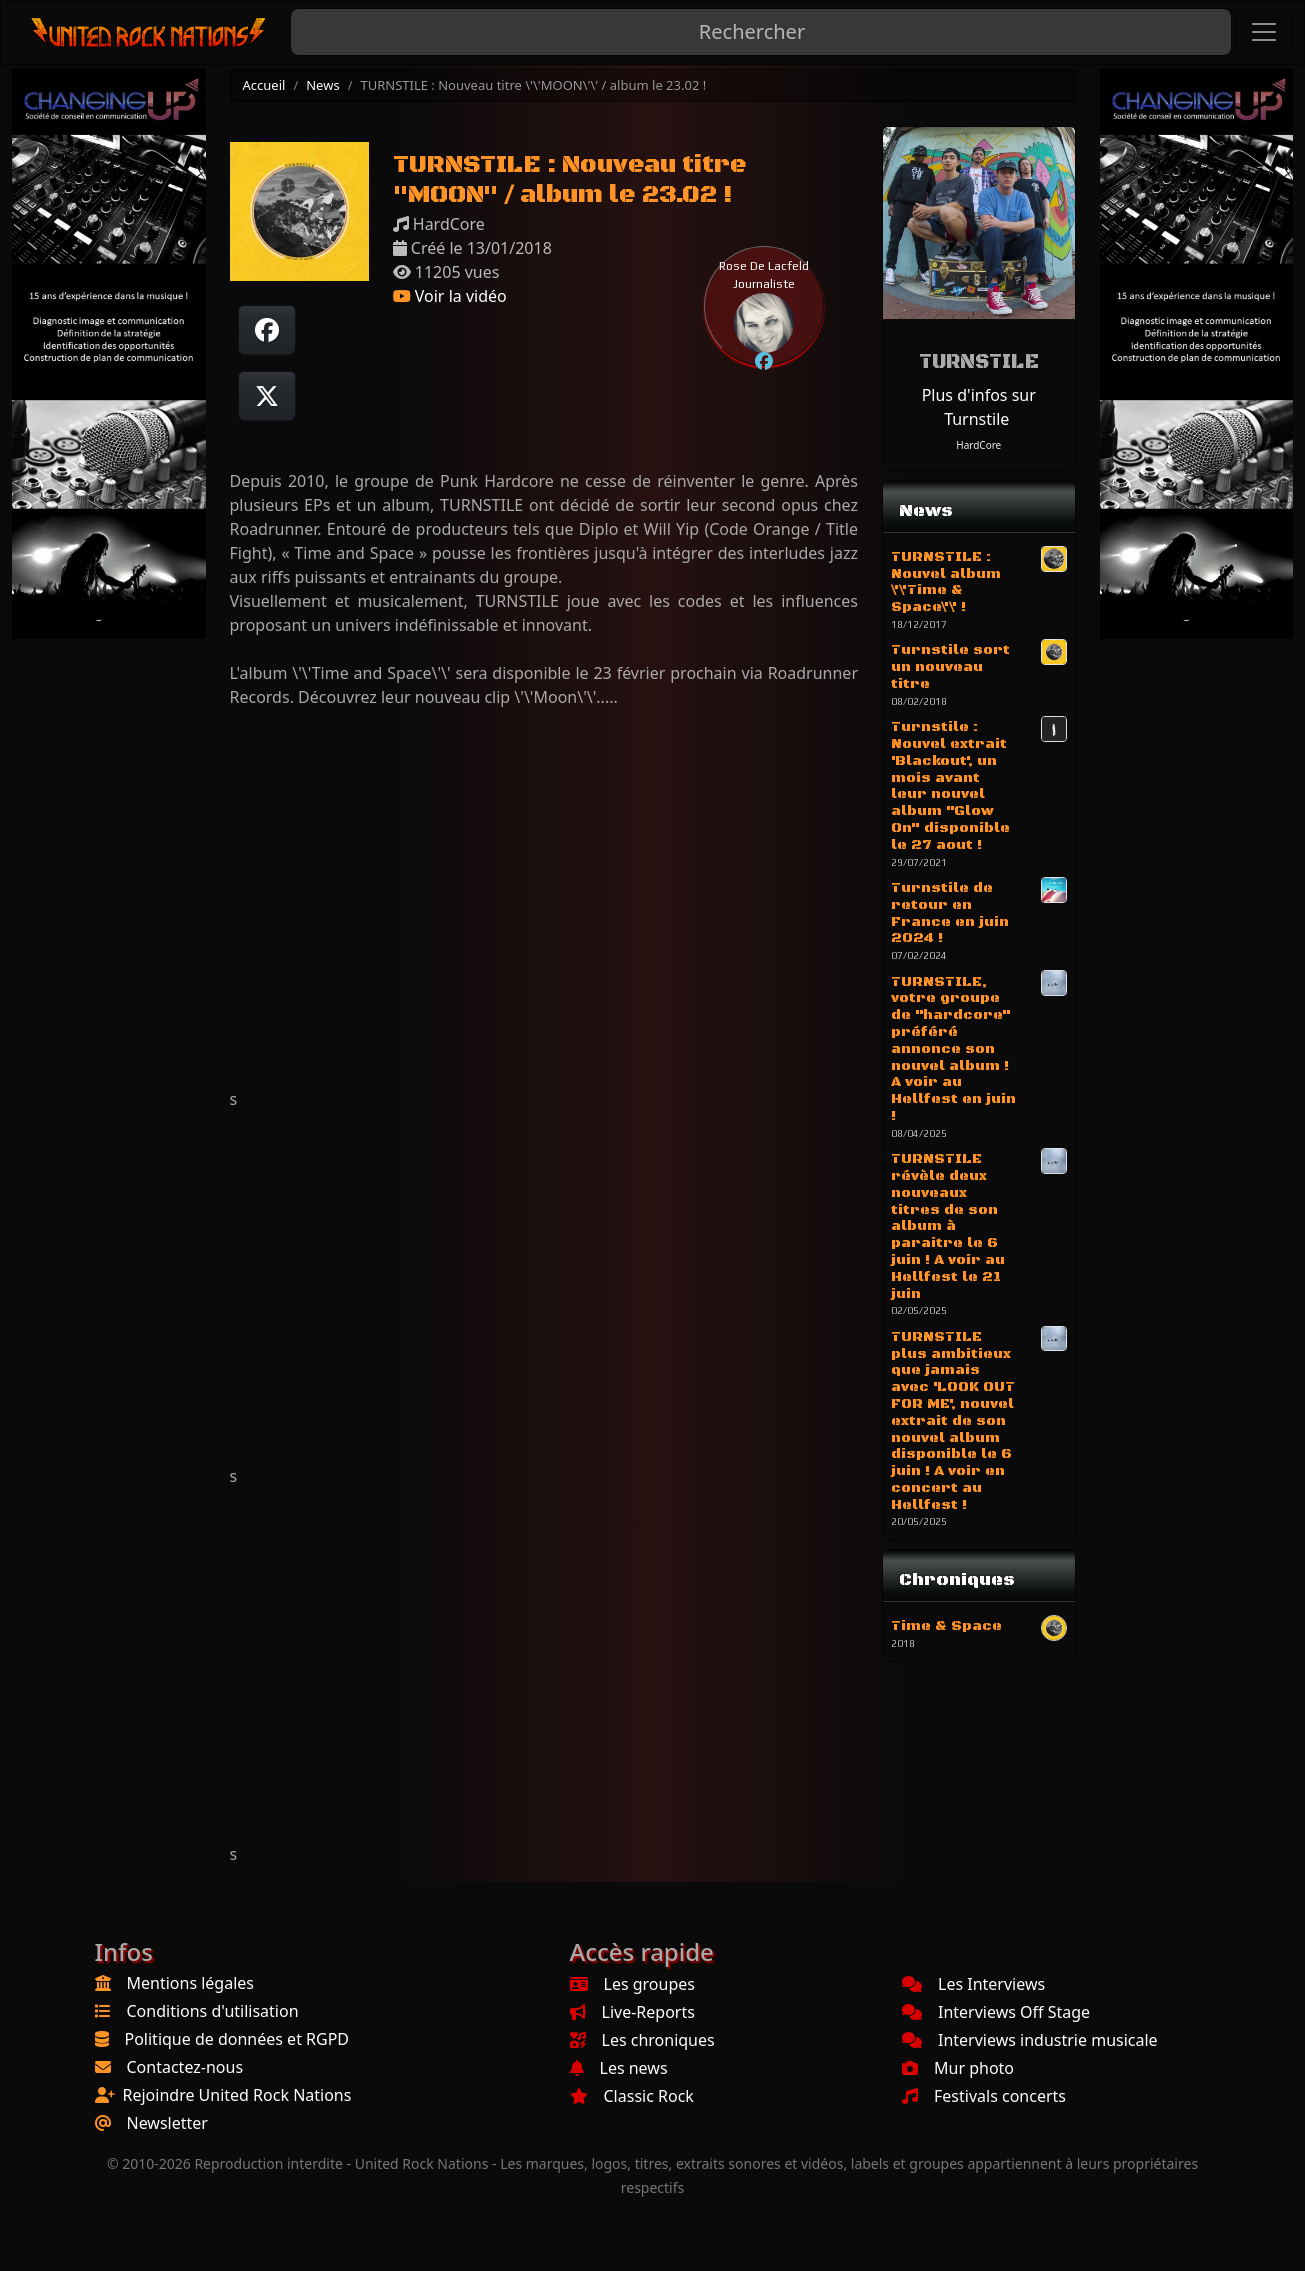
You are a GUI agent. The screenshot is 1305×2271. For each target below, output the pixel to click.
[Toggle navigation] (1264, 32)
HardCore (978, 445)
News (322, 85)
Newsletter (167, 2123)
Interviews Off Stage (996, 2012)
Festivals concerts (984, 2096)
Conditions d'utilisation (213, 2011)
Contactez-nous (185, 2067)
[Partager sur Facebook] (267, 330)
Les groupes (632, 1984)
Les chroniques (642, 2040)
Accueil (264, 85)
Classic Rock (632, 2096)
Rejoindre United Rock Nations (237, 2095)
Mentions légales (191, 1983)
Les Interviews (973, 1984)
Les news (619, 2068)
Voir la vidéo (450, 296)
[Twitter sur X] (267, 396)
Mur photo (958, 2068)
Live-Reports (632, 2012)
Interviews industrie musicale (1030, 2040)
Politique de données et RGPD (237, 2039)
